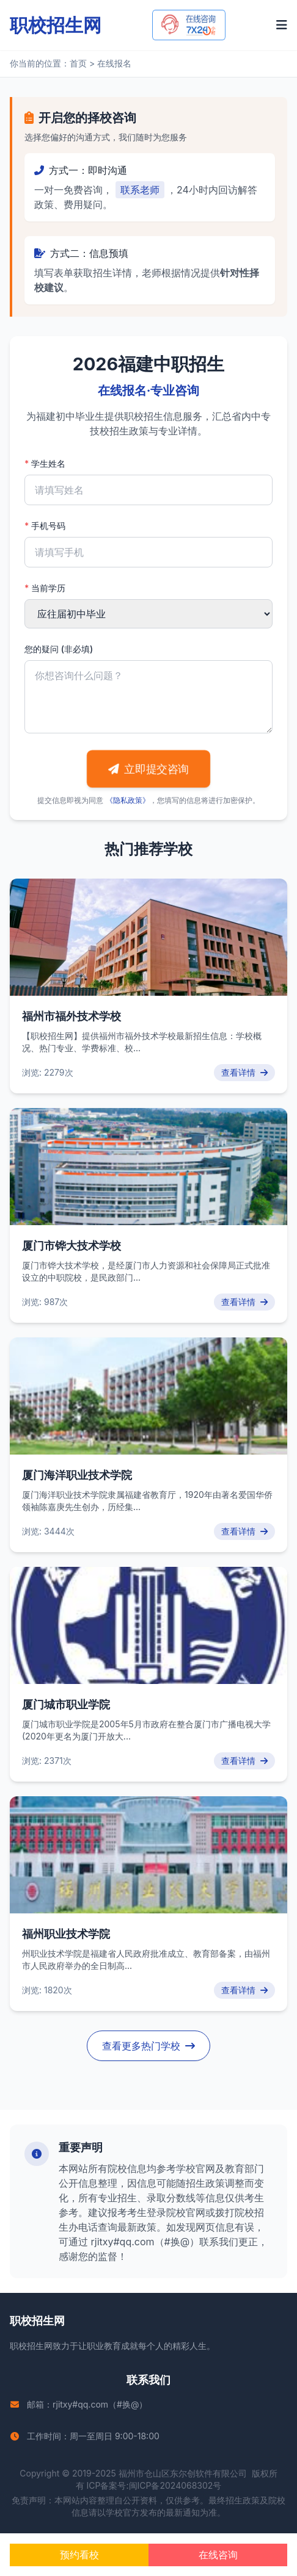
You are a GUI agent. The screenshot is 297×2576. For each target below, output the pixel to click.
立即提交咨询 (148, 768)
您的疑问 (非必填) (58, 649)
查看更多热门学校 (148, 2046)
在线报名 (114, 63)
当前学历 (44, 588)
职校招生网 (31, 2345)
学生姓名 (44, 463)
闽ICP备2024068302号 (175, 2485)
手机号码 (44, 525)
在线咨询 (218, 2555)
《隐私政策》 (128, 800)
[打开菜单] (281, 25)
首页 (78, 63)
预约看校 (79, 2555)
